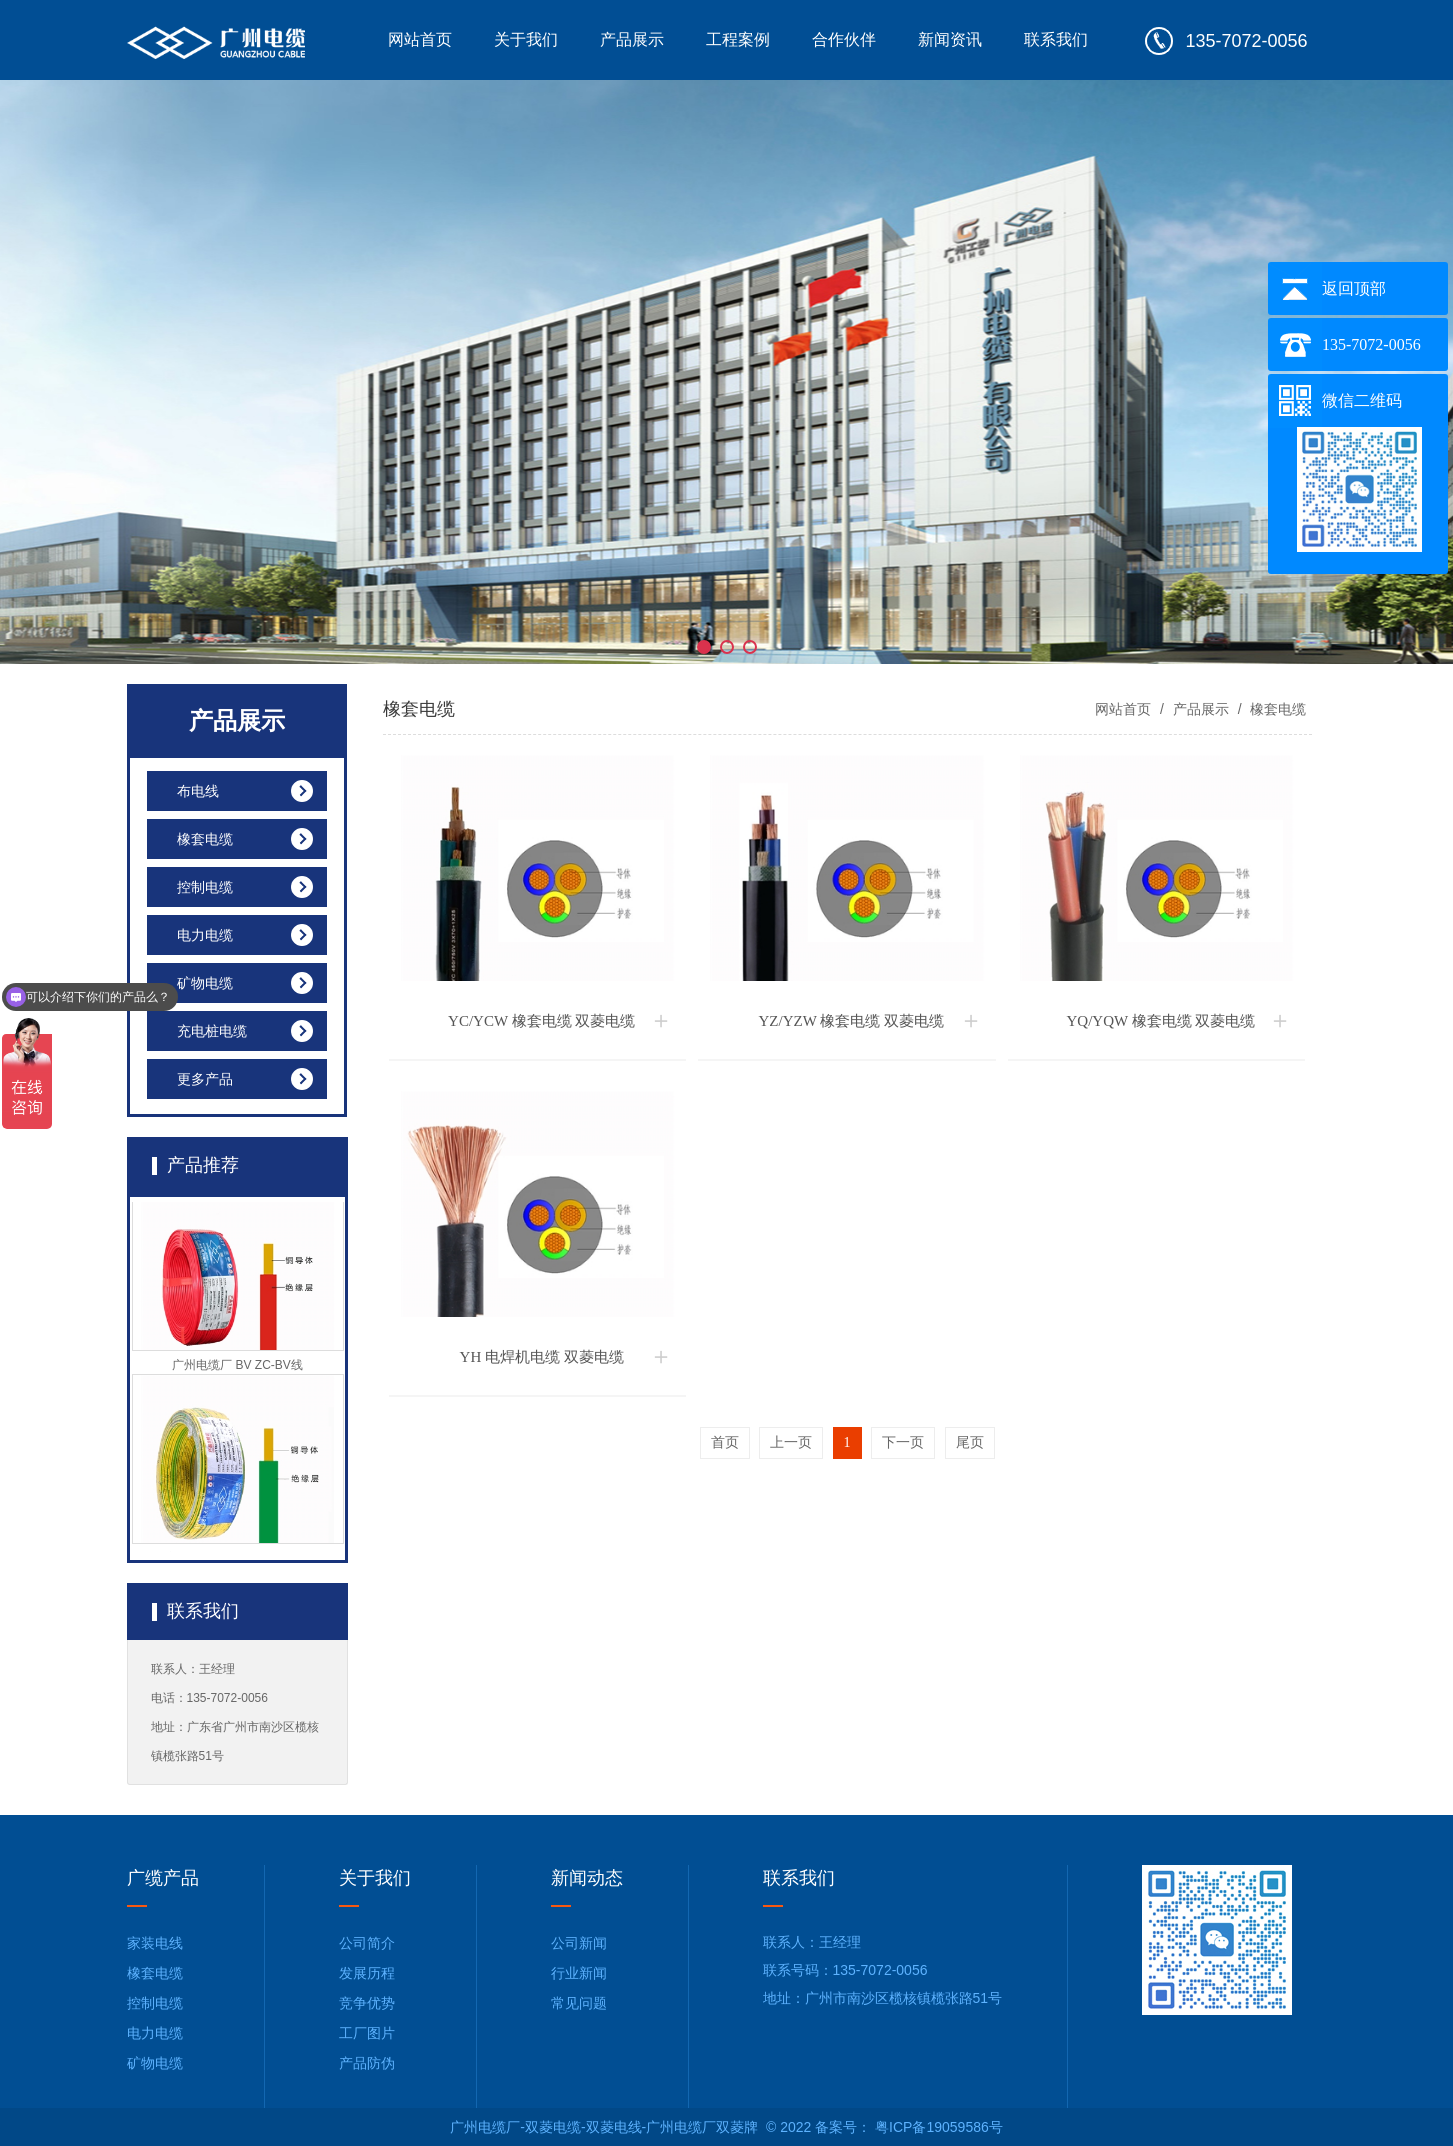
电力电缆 (155, 2033)
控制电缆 (155, 2003)
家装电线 (155, 1943)
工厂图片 (367, 2033)
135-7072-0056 (1371, 344)
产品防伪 (367, 2063)
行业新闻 (579, 1973)
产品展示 (632, 39)
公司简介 (367, 1943)
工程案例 (738, 39)
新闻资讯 (950, 39)
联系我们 (1056, 39)
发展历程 (367, 1973)
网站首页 (420, 39)
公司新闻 (579, 1943)
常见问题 (579, 2003)
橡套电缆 (1277, 709)
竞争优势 (367, 2003)
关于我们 (526, 39)
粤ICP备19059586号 (937, 2127)
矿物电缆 (155, 2063)
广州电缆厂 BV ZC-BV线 (237, 1370)
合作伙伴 (844, 39)
